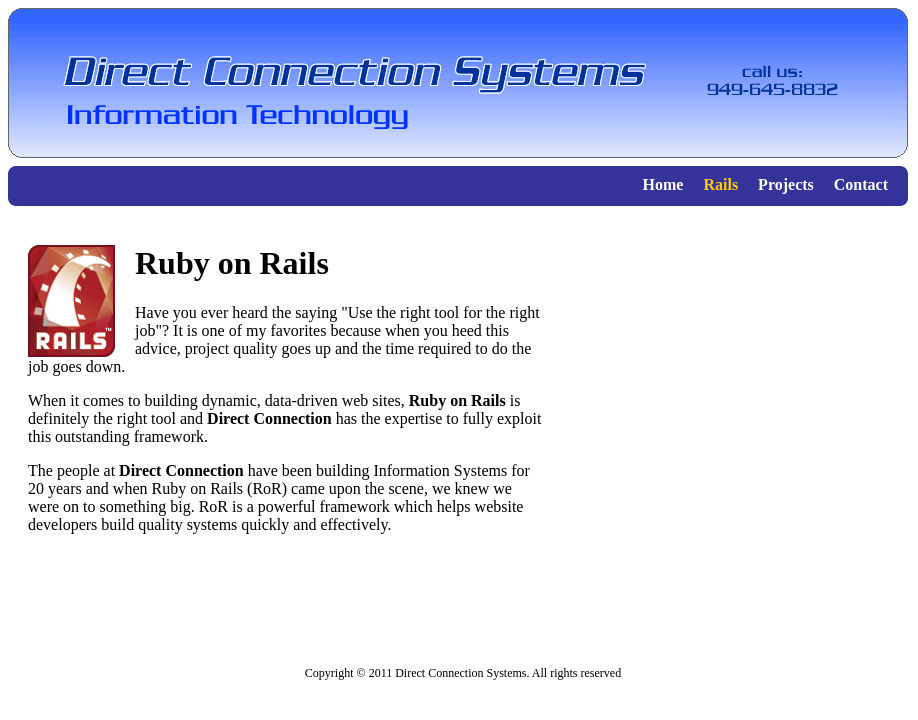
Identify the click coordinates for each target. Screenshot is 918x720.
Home (663, 184)
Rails (720, 184)
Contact (861, 184)
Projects (786, 184)
